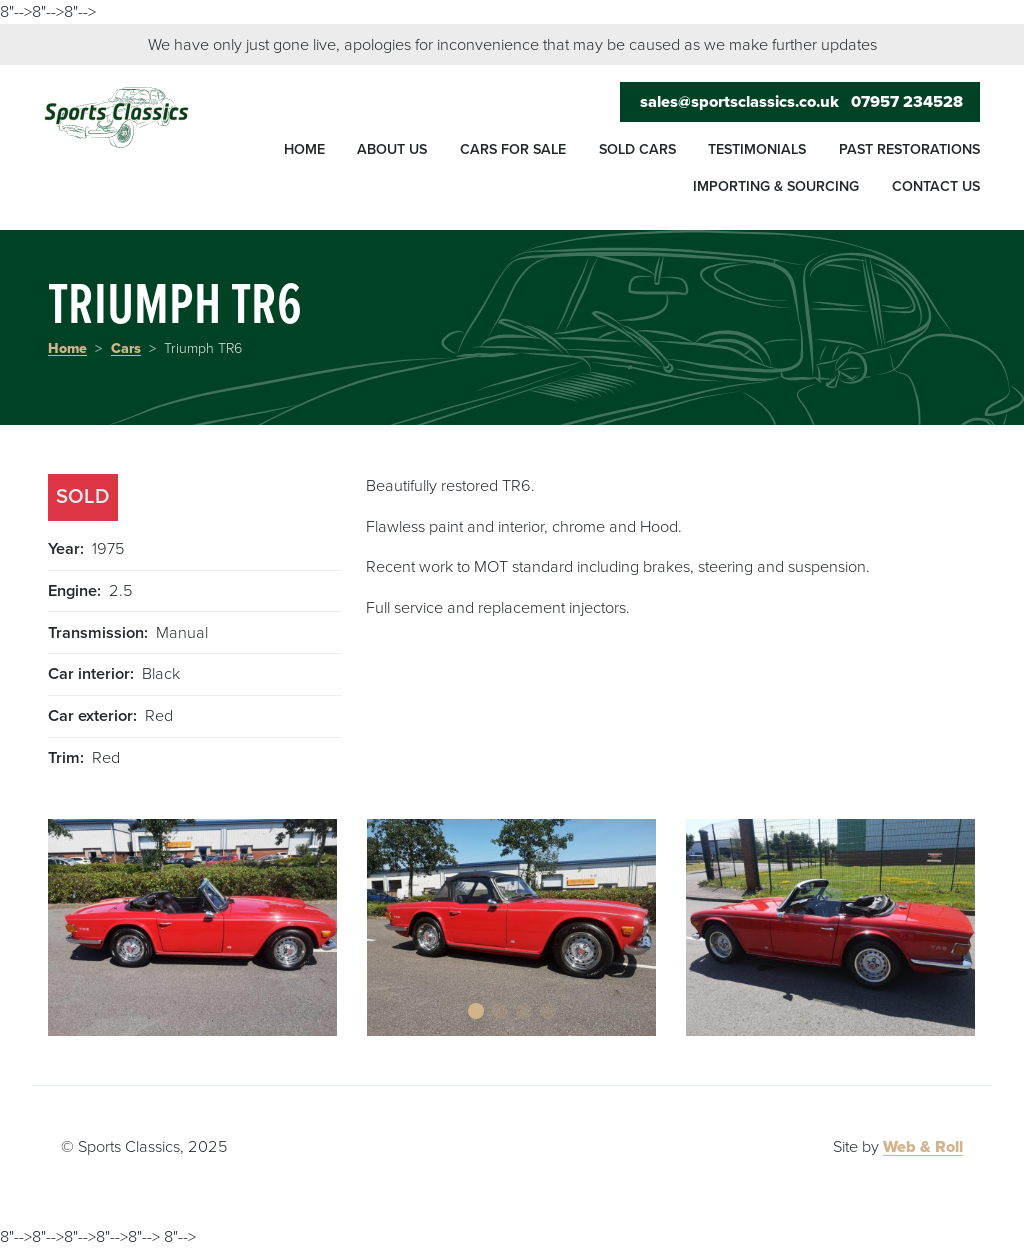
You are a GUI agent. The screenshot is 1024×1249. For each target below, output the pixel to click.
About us (392, 149)
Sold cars (637, 149)
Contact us (936, 186)
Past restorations (909, 149)
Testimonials (757, 149)
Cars (126, 348)
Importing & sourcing (776, 186)
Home (304, 149)
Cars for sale (513, 149)
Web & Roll (923, 1147)
